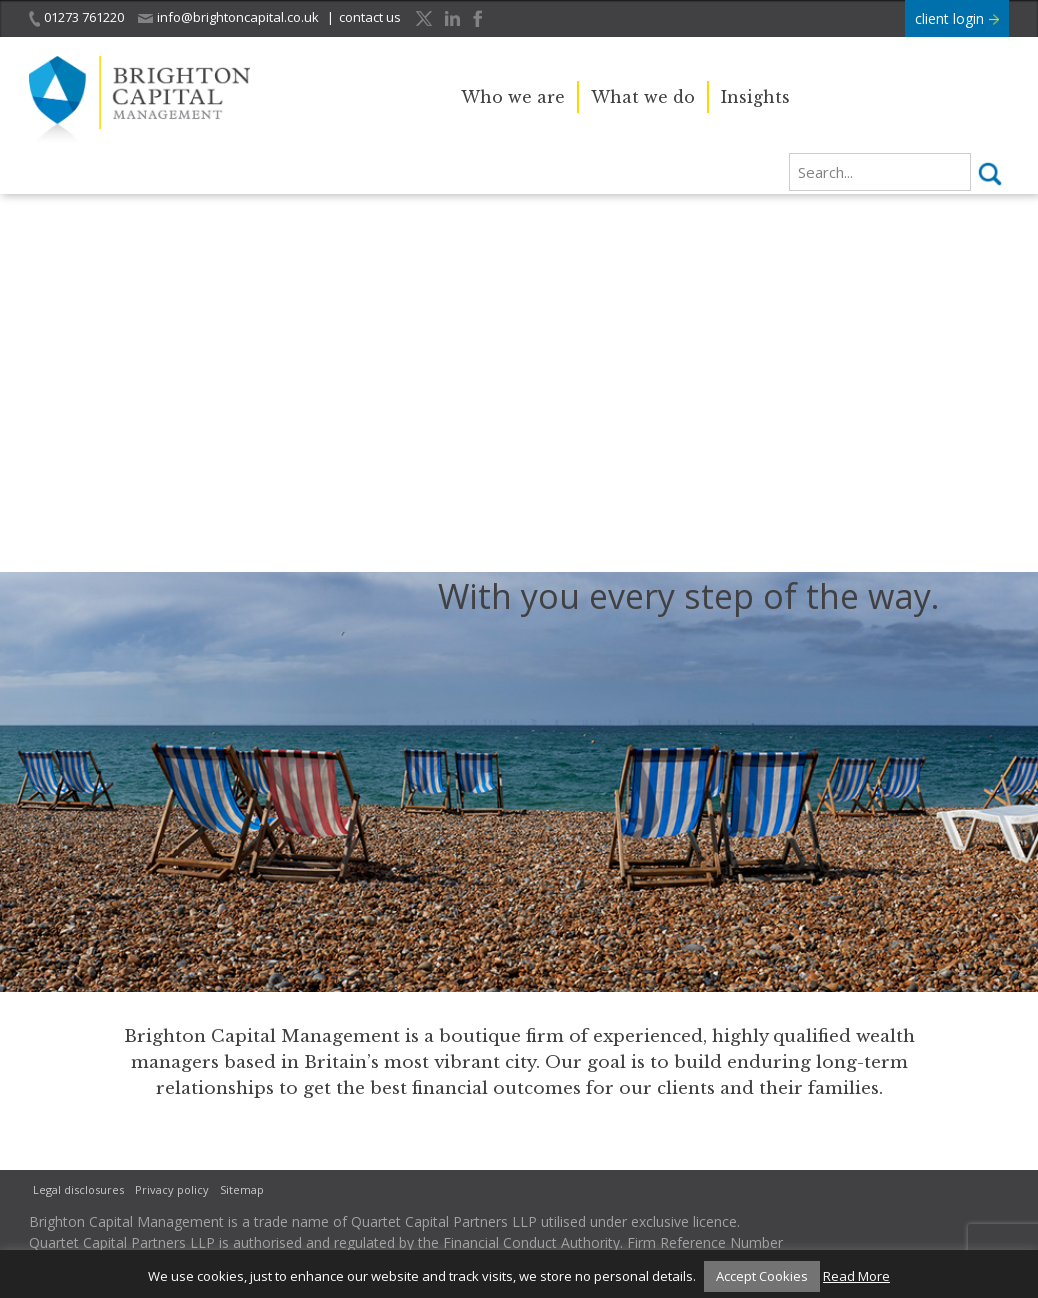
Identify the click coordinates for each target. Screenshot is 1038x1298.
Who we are (513, 97)
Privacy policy (172, 1189)
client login (957, 18)
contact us (370, 17)
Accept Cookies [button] (762, 1276)
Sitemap (242, 1189)
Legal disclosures (78, 1189)
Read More (856, 1276)
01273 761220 (76, 17)
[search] (880, 172)
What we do (643, 97)
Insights (755, 97)
